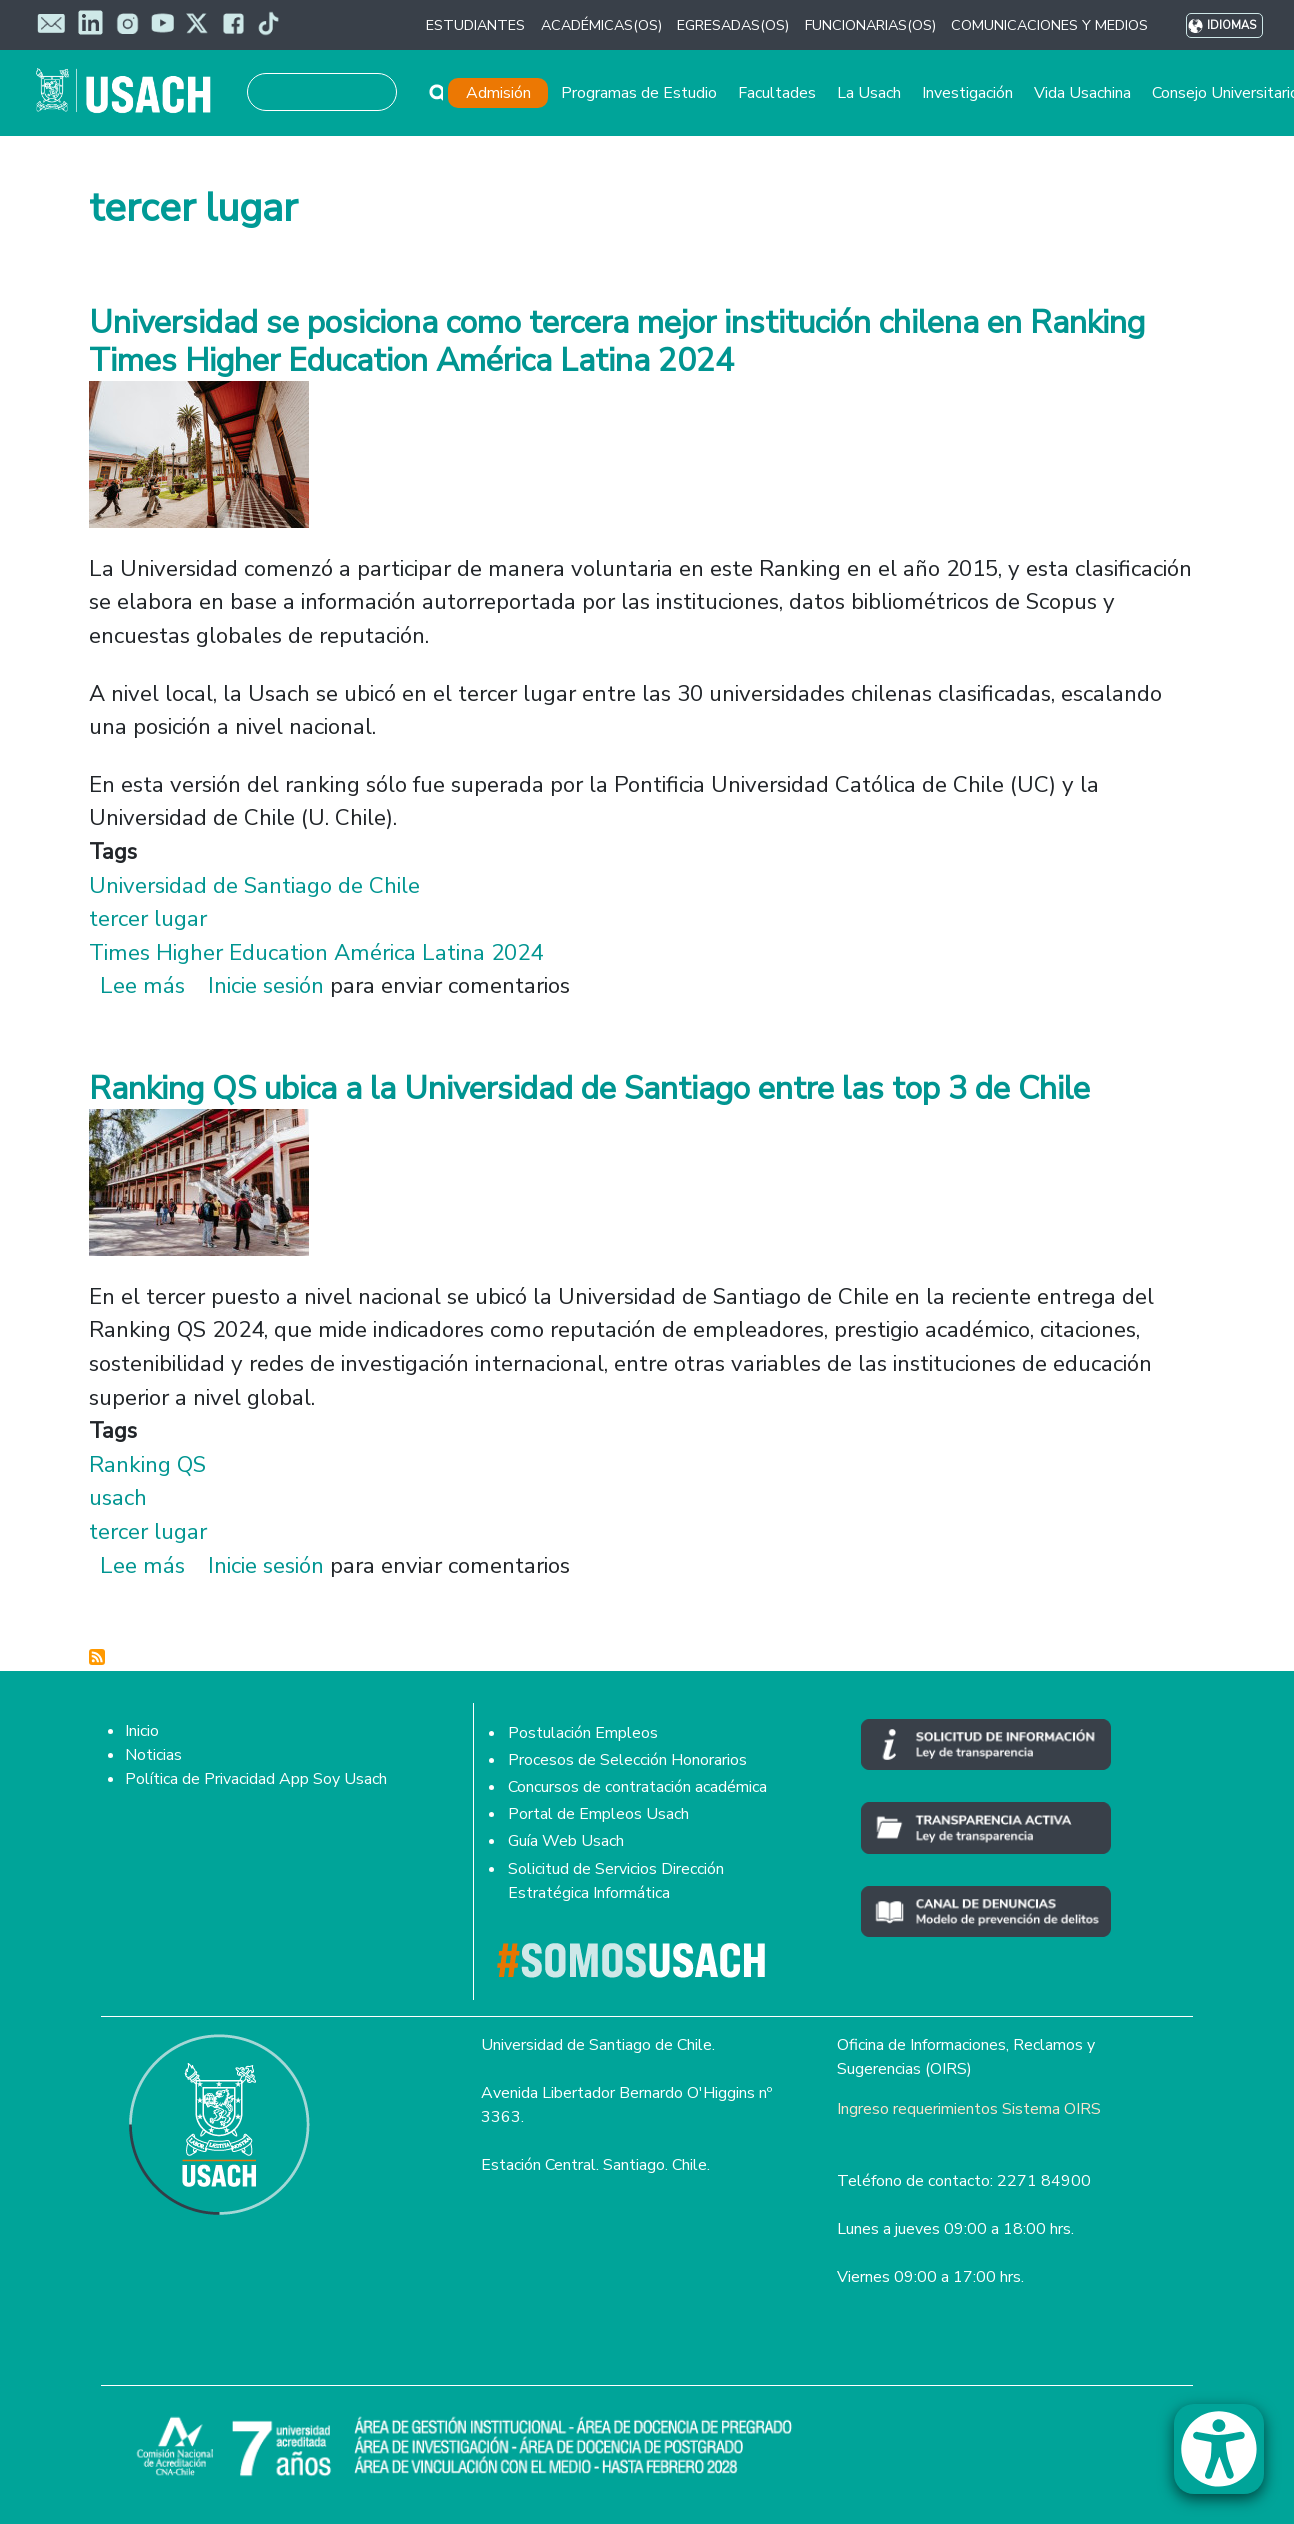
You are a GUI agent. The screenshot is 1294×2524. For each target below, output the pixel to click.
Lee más (142, 985)
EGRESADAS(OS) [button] (733, 25)
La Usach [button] (869, 93)
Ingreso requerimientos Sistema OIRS (969, 2109)
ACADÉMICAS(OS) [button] (601, 25)
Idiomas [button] (1231, 25)
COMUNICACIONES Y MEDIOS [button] (1049, 25)
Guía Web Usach (566, 1841)
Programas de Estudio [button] (639, 93)
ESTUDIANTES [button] (475, 25)
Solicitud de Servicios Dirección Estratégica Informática (616, 1881)
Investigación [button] (967, 93)
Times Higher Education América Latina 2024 (316, 952)
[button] (1229, 2458)
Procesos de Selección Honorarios (627, 1760)
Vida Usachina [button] (1082, 93)
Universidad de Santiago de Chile (254, 885)
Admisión (498, 93)
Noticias (153, 1755)
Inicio (142, 1731)
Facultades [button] (777, 93)
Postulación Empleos (583, 1733)
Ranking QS (147, 1464)
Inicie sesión (266, 985)
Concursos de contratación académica (637, 1787)
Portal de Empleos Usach (598, 1814)
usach (118, 1497)
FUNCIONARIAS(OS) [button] (870, 25)
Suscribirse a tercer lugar (97, 1657)
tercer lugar (148, 918)
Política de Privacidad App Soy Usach (256, 1779)
